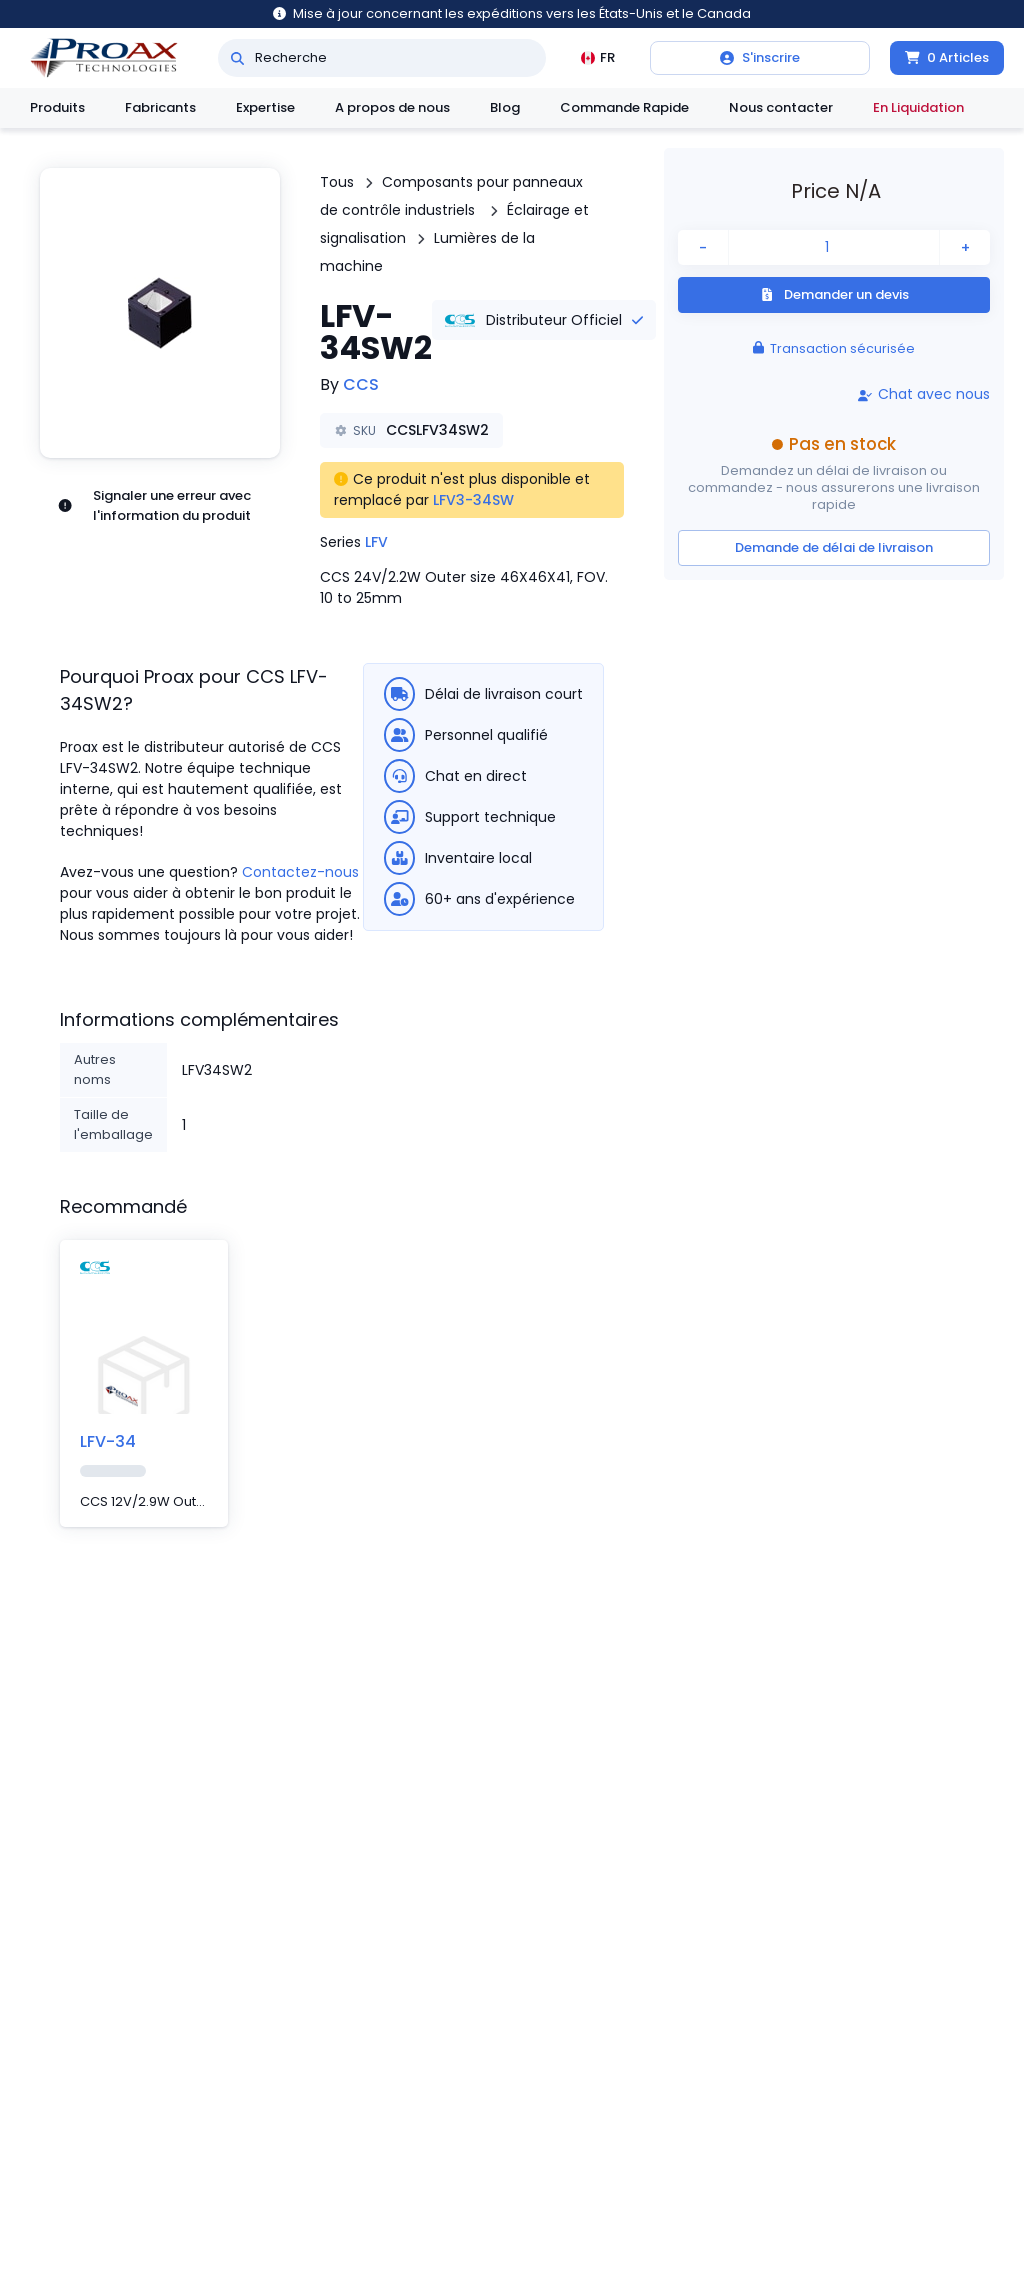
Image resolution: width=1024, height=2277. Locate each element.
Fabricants (160, 107)
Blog (505, 107)
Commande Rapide (624, 107)
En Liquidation (918, 107)
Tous (337, 182)
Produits (57, 107)
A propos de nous (392, 107)
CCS (361, 384)
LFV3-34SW (473, 500)
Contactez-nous (300, 872)
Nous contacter (781, 107)
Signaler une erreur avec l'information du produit (154, 505)
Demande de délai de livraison (834, 547)
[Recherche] (237, 58)
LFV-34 (108, 1441)
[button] (160, 313)
